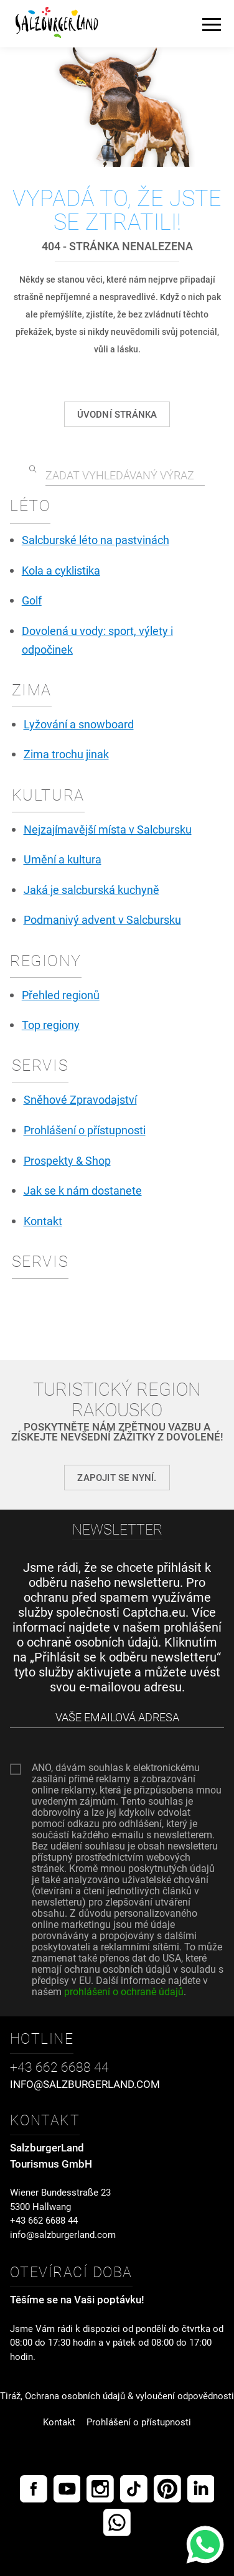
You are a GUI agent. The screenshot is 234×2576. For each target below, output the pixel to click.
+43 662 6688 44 (44, 2220)
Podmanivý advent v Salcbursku (102, 920)
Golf (32, 601)
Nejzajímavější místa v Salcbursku (108, 830)
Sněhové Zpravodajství (80, 1100)
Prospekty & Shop (67, 1161)
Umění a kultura (62, 859)
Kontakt (43, 1221)
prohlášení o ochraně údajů (124, 1992)
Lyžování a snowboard (79, 724)
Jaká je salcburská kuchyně (91, 890)
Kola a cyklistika (61, 571)
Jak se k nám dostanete (83, 1191)
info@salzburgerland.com (63, 2234)
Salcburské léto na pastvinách (95, 540)
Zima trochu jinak (66, 754)
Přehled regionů (61, 995)
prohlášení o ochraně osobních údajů (119, 1635)
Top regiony (51, 1025)
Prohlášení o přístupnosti (85, 1130)
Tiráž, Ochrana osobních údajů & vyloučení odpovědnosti (117, 2396)
